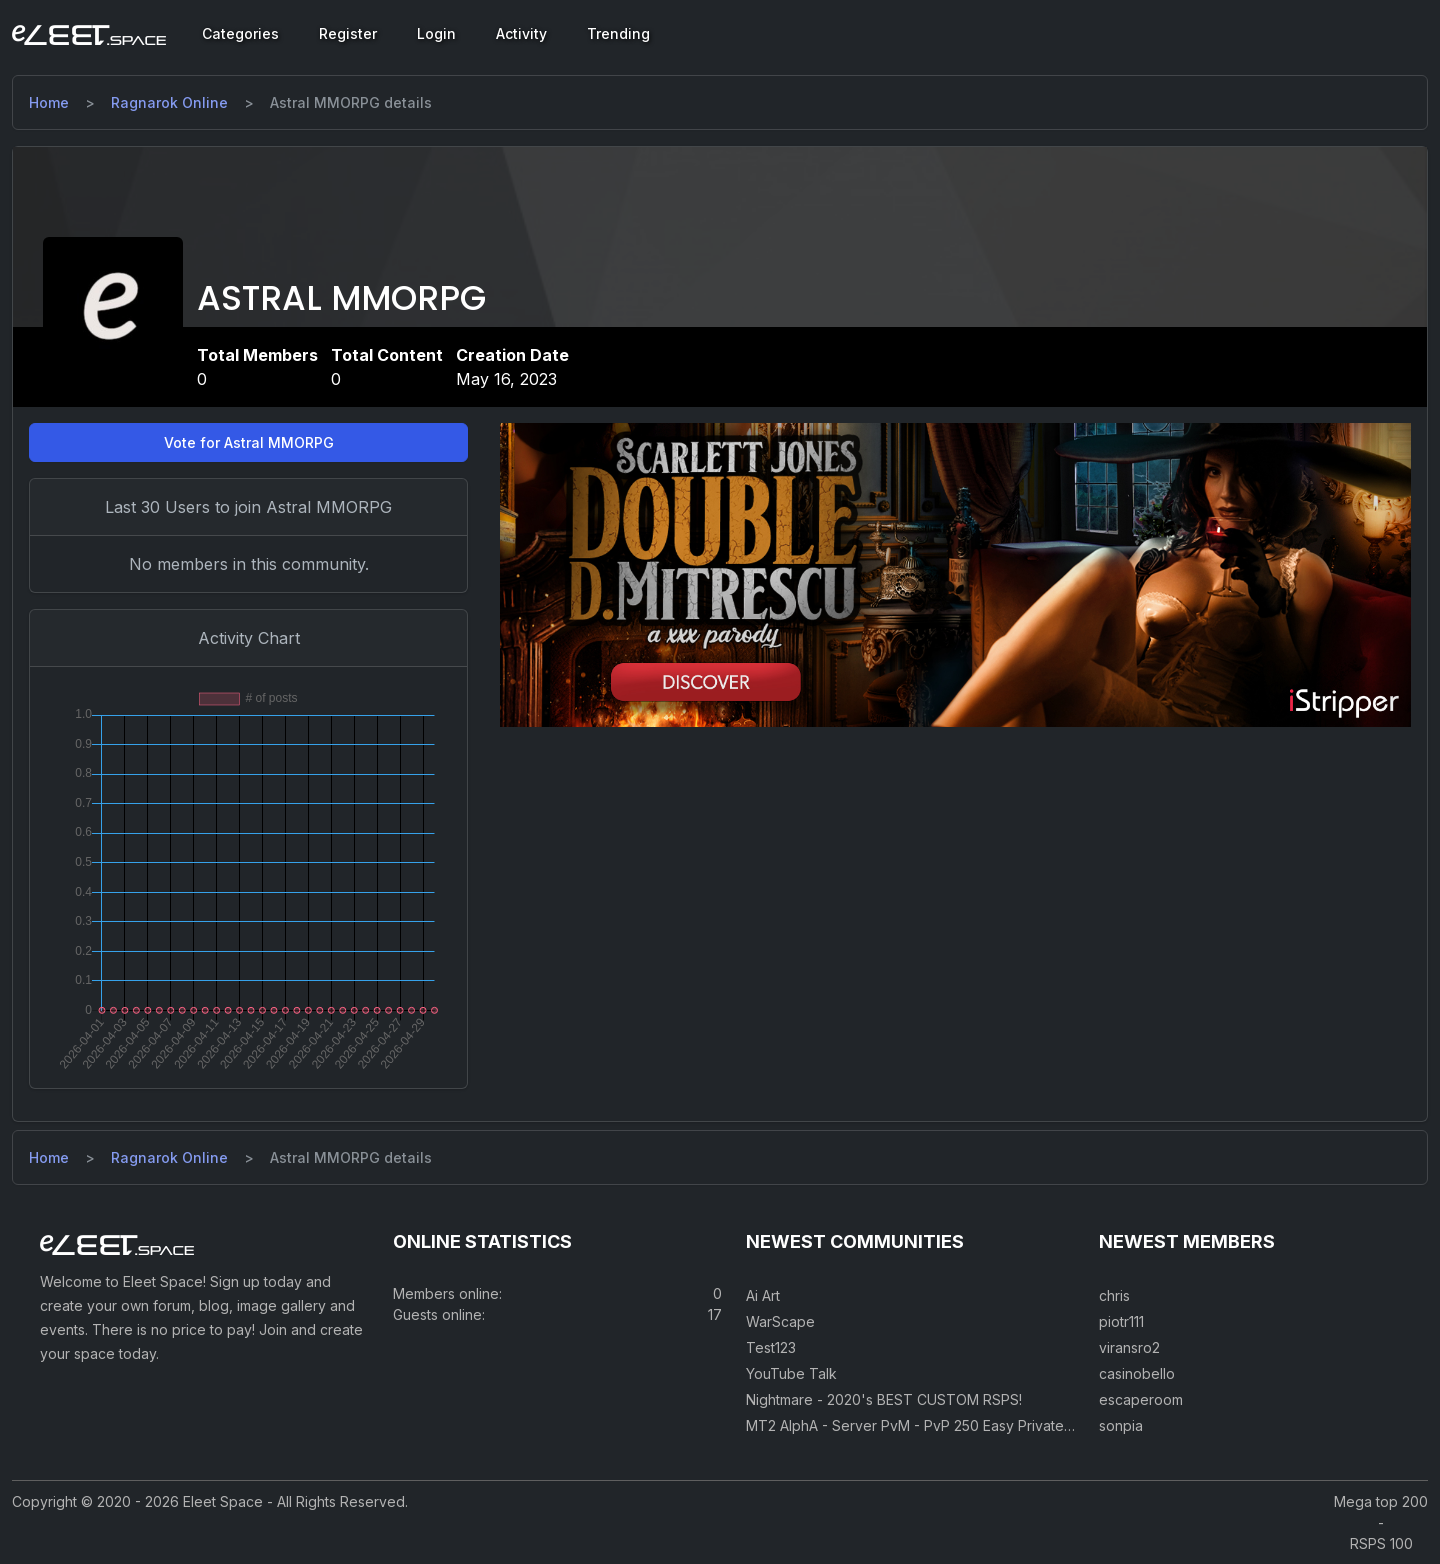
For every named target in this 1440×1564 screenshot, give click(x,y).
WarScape (780, 1321)
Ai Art (763, 1295)
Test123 (771, 1347)
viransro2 (1129, 1347)
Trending (618, 33)
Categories (240, 33)
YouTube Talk (791, 1373)
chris (1114, 1295)
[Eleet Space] (89, 34)
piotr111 (1121, 1321)
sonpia (1121, 1425)
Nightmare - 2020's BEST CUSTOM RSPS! (884, 1399)
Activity (521, 33)
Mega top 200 (1381, 1501)
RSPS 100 (1381, 1543)
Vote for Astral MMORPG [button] (249, 442)
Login (436, 33)
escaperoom (1141, 1399)
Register (348, 33)
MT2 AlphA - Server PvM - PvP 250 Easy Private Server (929, 1425)
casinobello (1137, 1373)
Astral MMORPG (341, 298)
